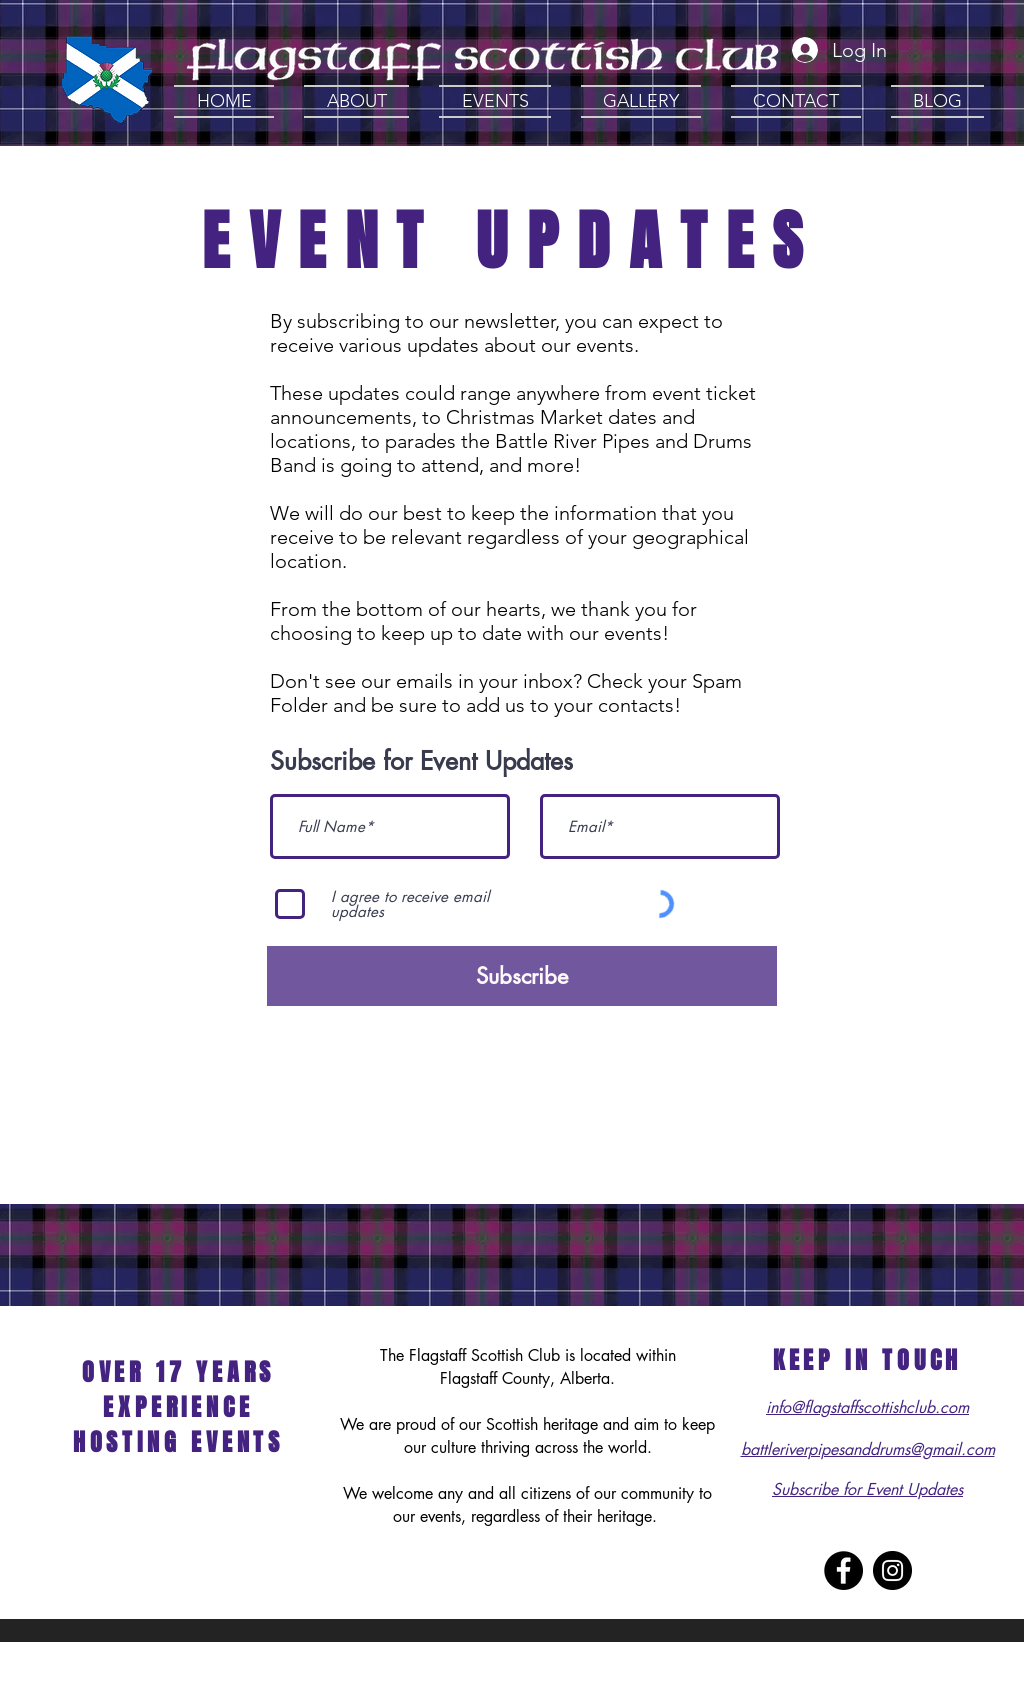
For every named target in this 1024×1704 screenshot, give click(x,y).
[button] (356, 101)
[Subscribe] (522, 976)
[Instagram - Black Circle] (892, 1570)
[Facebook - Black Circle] (843, 1570)
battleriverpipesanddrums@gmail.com (868, 1449)
